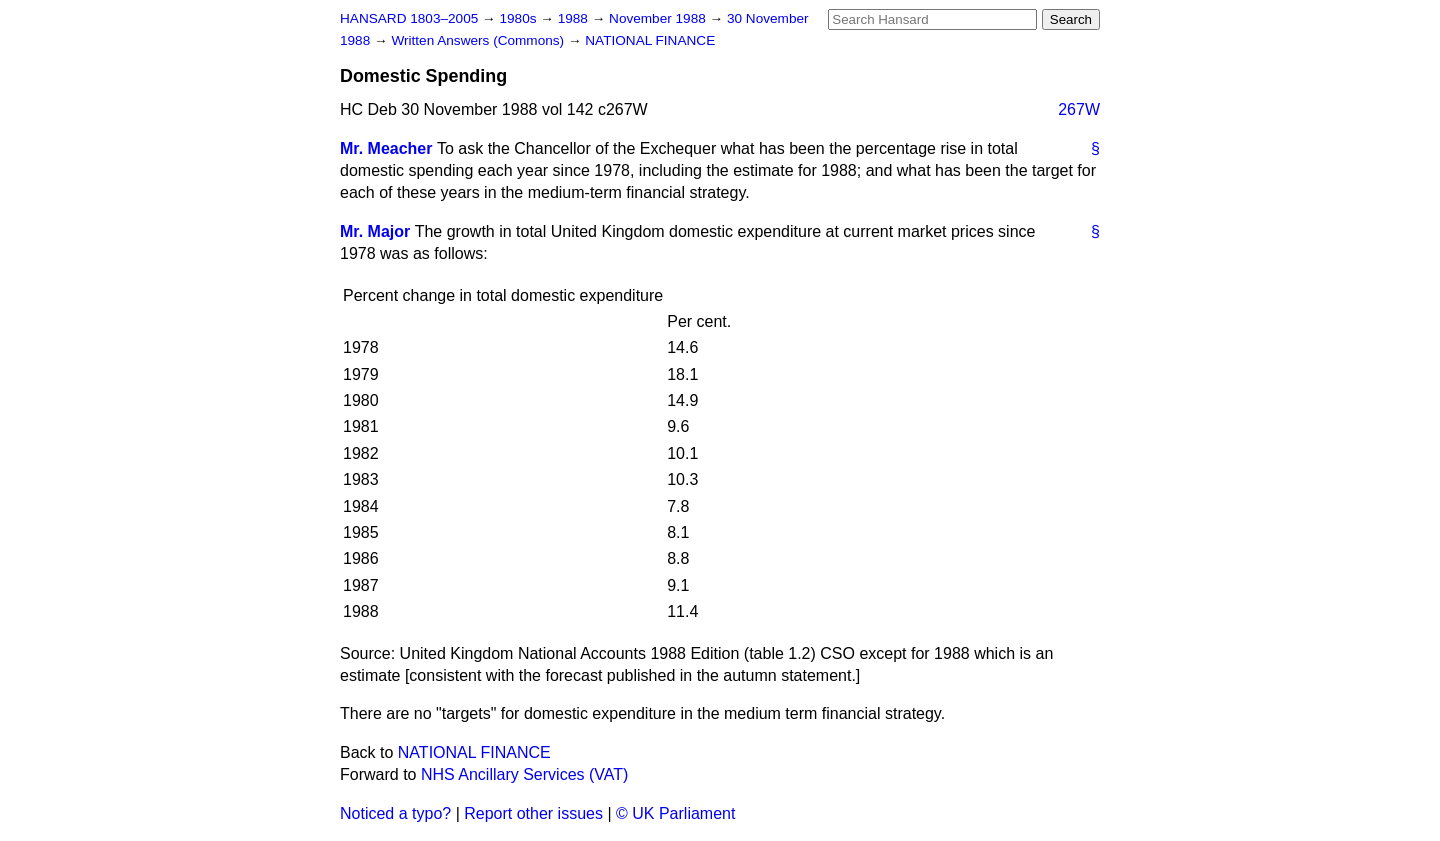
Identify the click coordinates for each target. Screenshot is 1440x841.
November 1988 (659, 18)
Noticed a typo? (395, 813)
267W (1079, 109)
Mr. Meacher (386, 148)
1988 (575, 18)
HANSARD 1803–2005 (409, 18)
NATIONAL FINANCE (650, 40)
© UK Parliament (675, 813)
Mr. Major (375, 231)
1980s (519, 18)
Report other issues (533, 813)
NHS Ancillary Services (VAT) (524, 774)
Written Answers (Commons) (479, 40)
